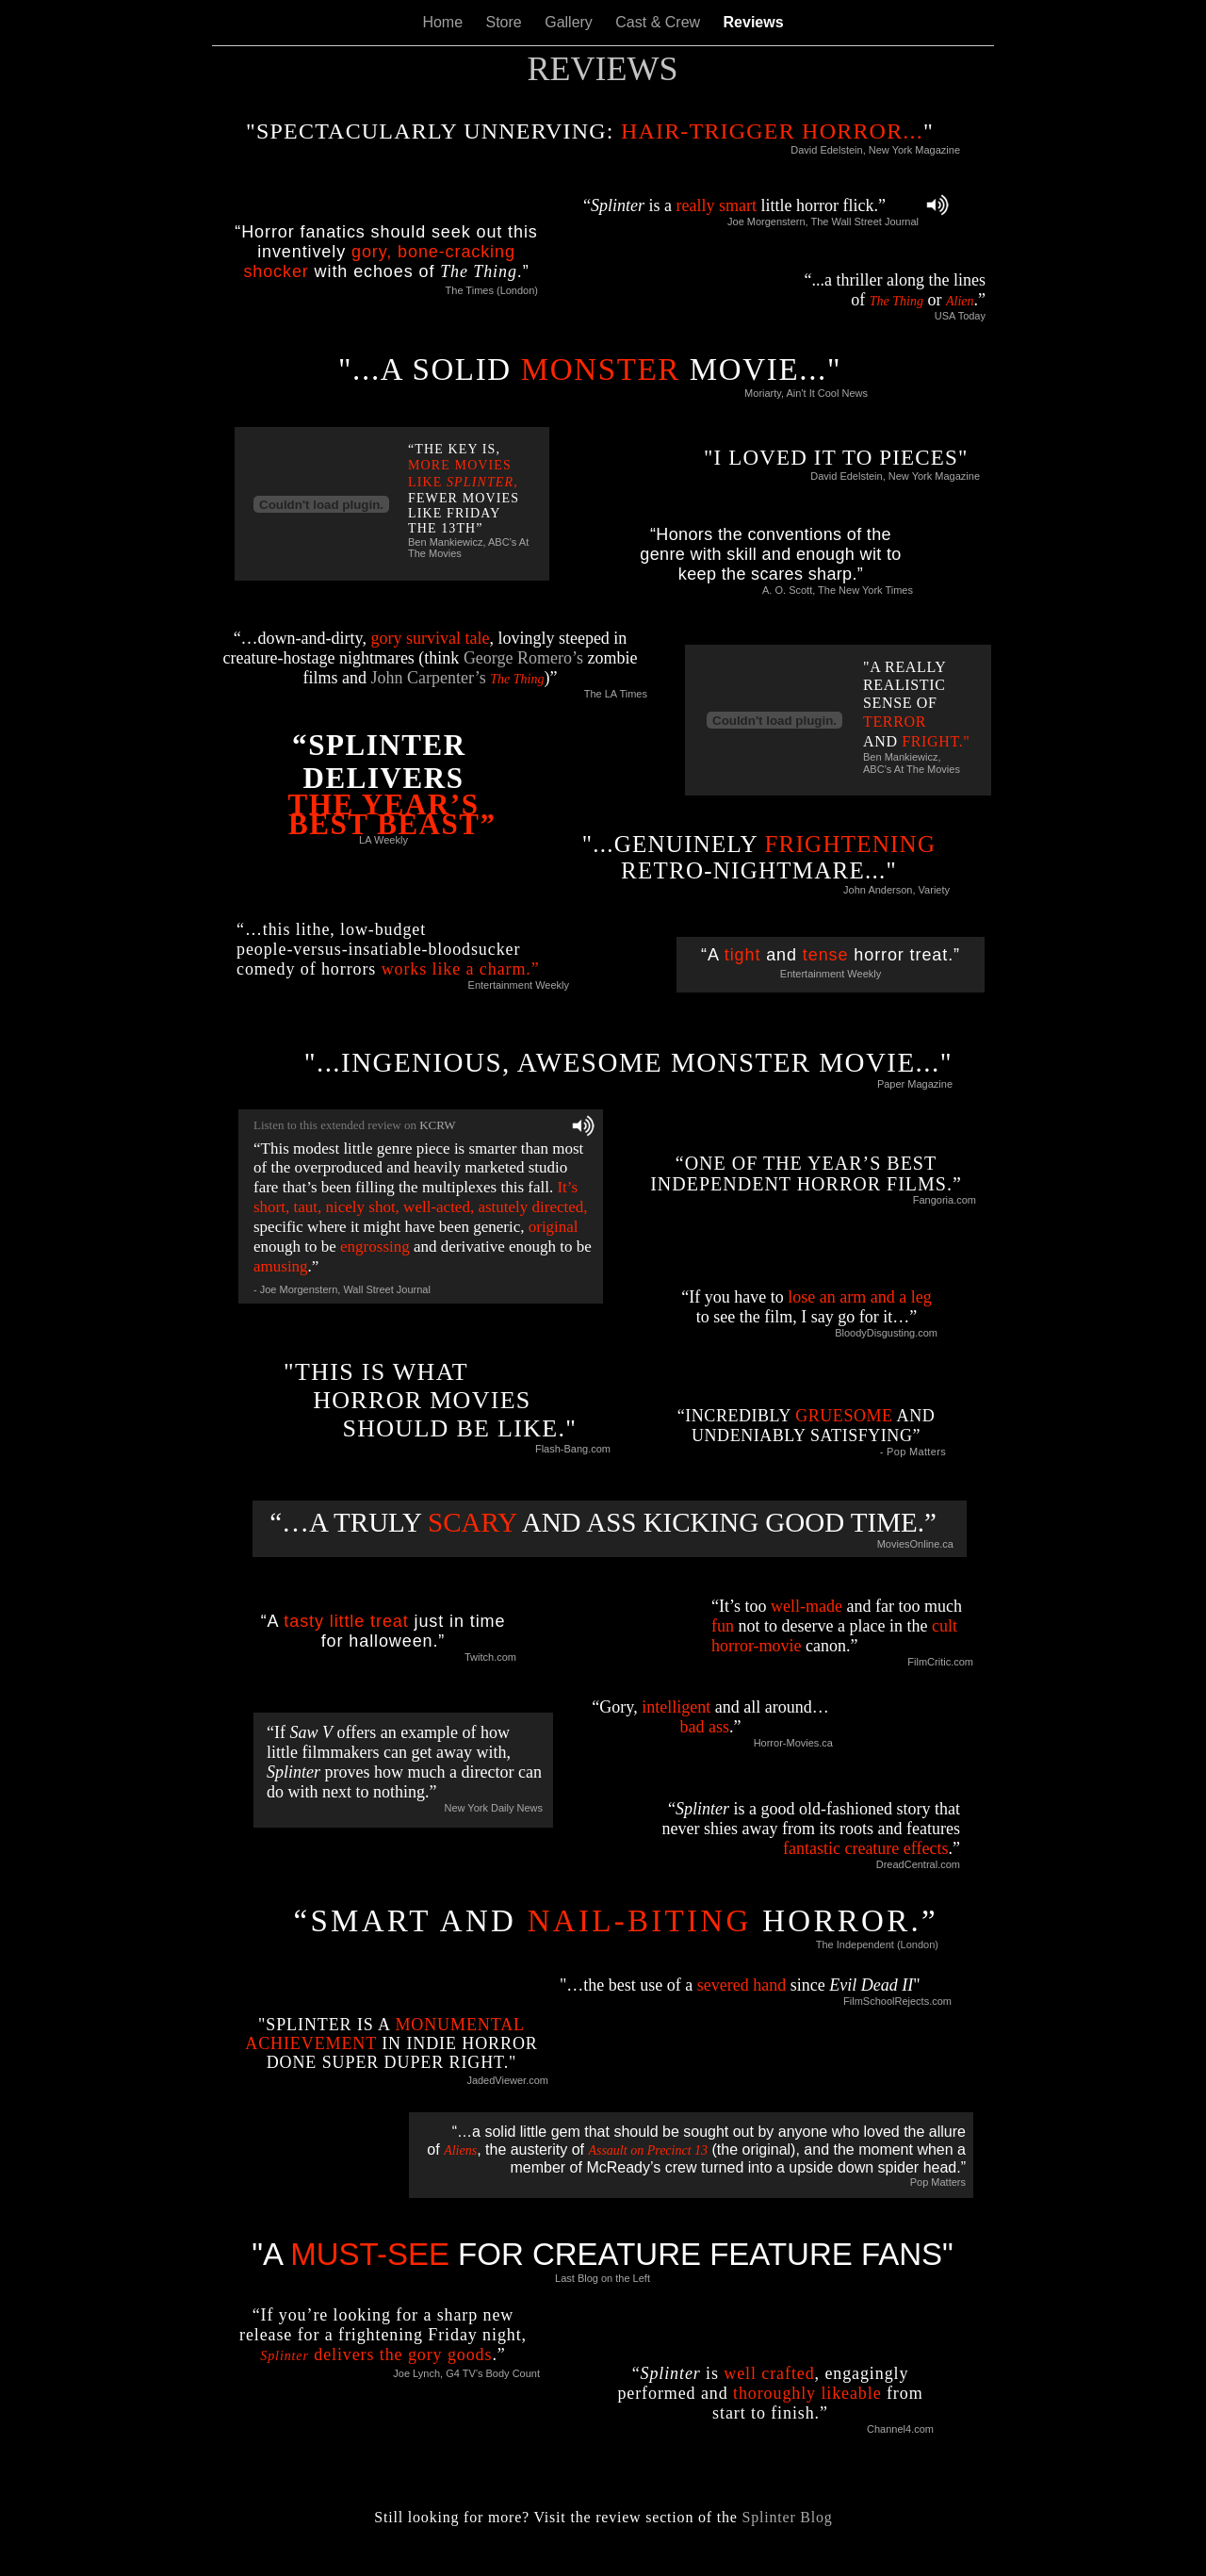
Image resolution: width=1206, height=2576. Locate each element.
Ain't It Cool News (827, 393)
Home (444, 22)
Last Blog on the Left (602, 2278)
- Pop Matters (913, 1451)
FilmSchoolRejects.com (897, 2001)
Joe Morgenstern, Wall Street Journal (345, 1289)
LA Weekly (383, 839)
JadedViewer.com (507, 2080)
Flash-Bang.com (573, 1448)
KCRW (437, 1125)
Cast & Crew (659, 22)
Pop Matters (938, 2182)
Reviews (754, 22)
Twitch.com (490, 1657)
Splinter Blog (787, 2517)
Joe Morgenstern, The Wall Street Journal (823, 221)
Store (506, 22)
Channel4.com (900, 2429)
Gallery (570, 22)
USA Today (960, 315)
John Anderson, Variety (896, 889)
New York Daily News (493, 1807)
